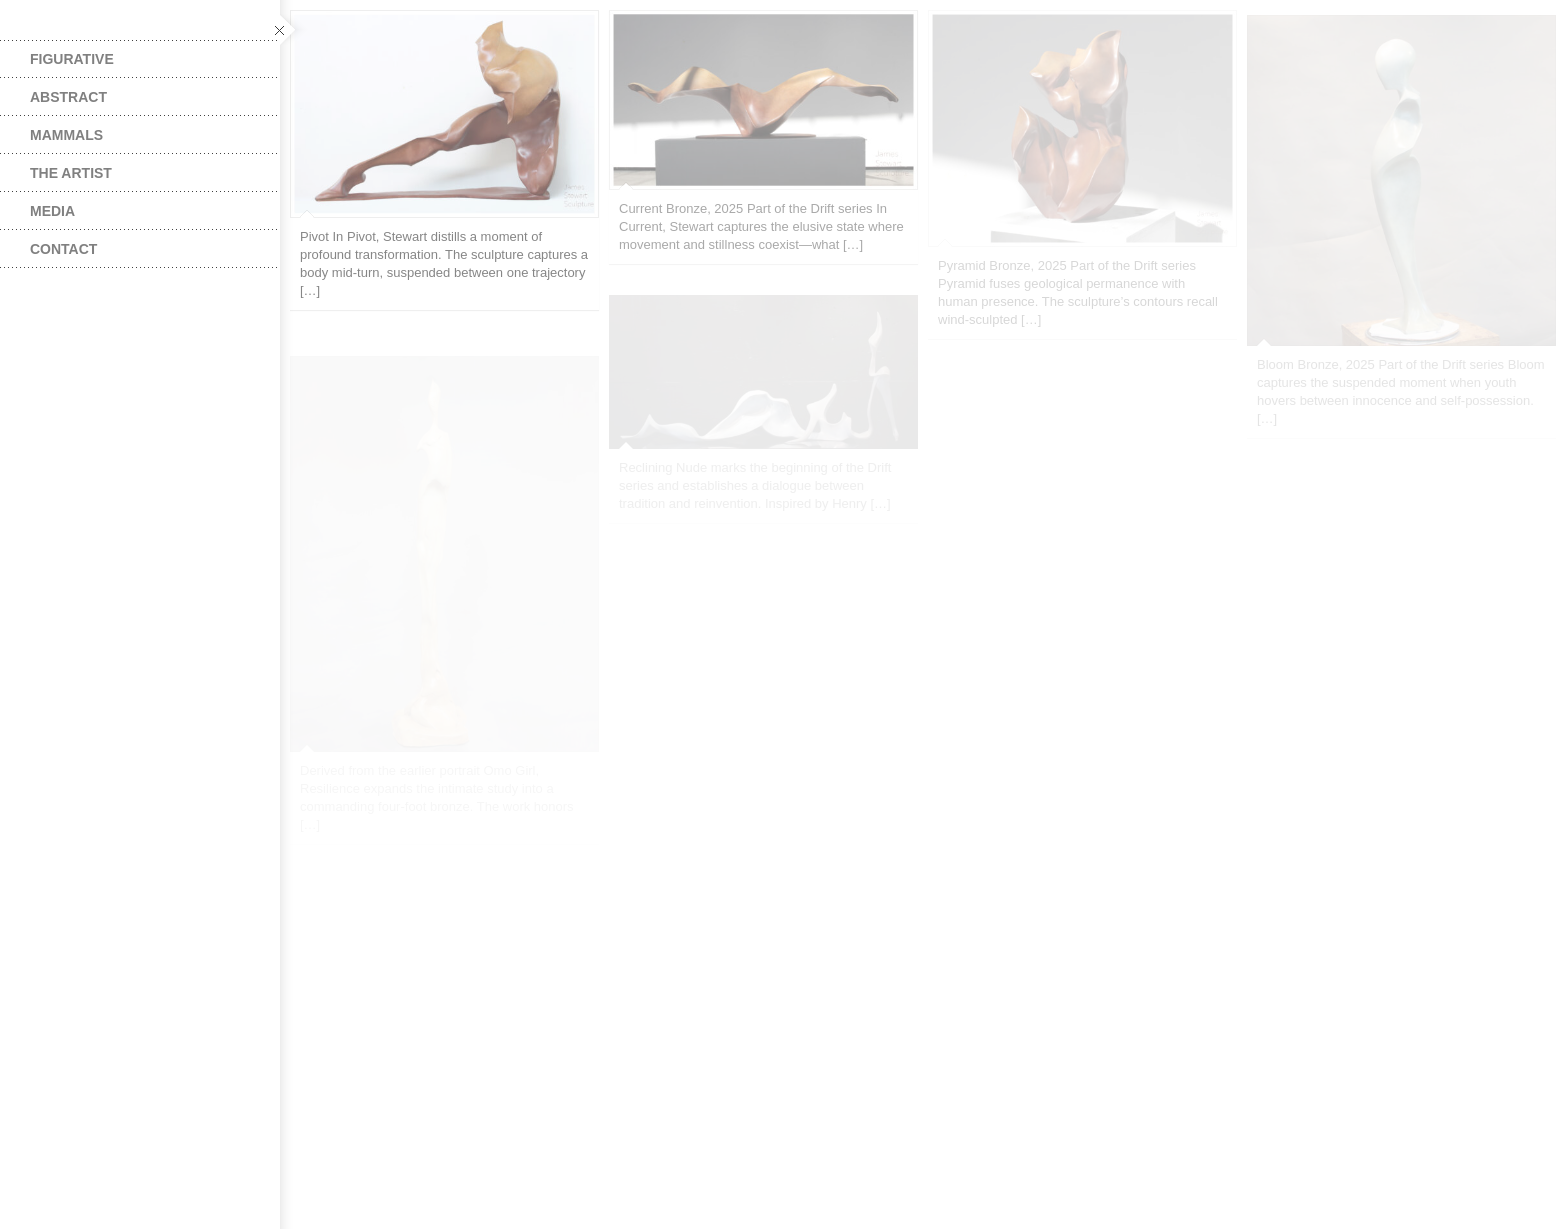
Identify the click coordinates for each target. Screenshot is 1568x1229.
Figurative (72, 59)
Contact (63, 249)
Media (52, 211)
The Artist (71, 173)
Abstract (68, 97)
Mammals (66, 135)
